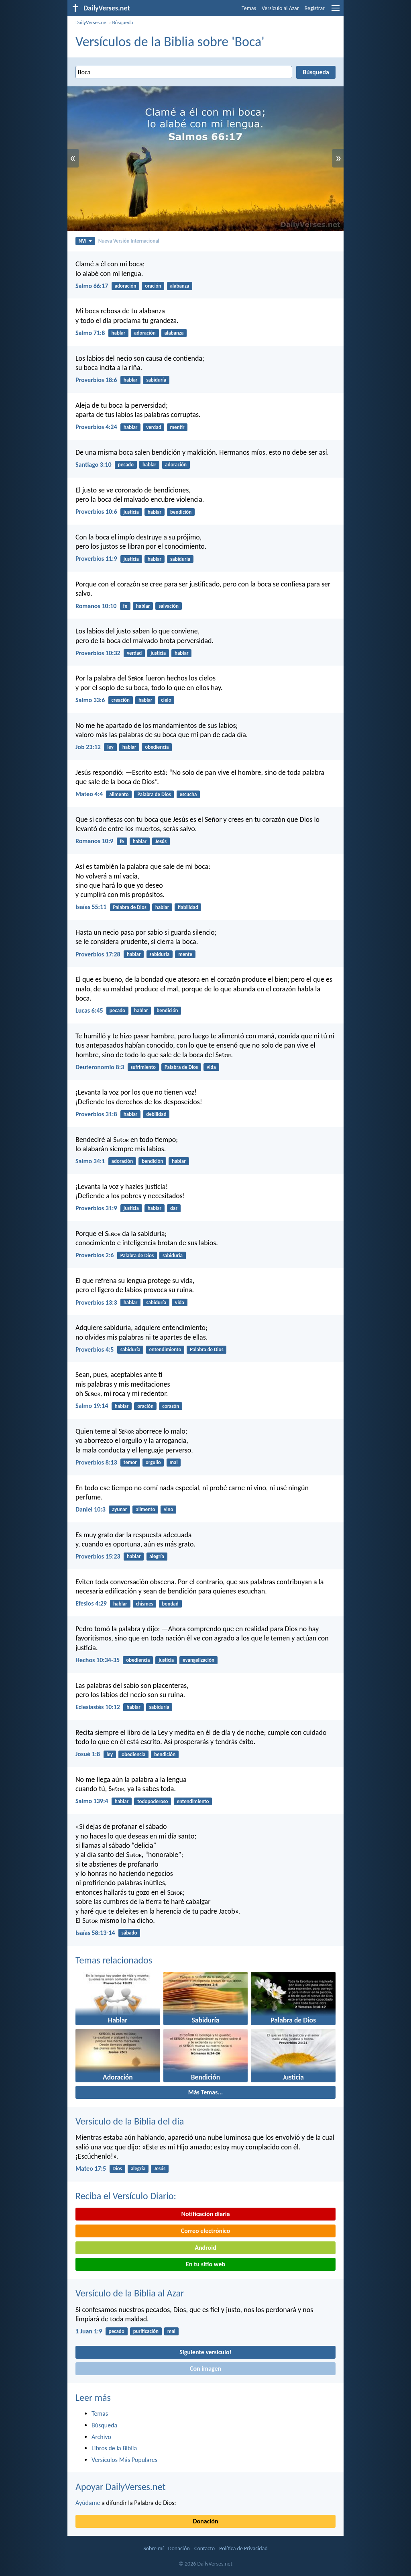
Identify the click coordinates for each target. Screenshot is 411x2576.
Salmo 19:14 (91, 1406)
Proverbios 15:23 (97, 1556)
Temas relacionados (113, 1960)
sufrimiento (143, 1067)
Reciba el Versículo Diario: (125, 2196)
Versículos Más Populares (124, 2460)
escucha (188, 794)
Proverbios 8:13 (96, 1462)
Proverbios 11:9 (96, 558)
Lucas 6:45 (89, 1010)
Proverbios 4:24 (96, 427)
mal (174, 1462)
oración (153, 286)
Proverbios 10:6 (96, 511)
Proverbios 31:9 (96, 1208)
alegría (156, 1556)
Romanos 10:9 (94, 841)
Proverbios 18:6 (96, 380)
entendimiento (165, 1349)
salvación (169, 606)
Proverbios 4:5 (94, 1349)
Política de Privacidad (243, 2548)
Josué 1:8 (87, 1754)
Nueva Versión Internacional (128, 241)
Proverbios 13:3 (96, 1302)
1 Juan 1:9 (88, 2331)
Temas (249, 8)
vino (168, 1509)
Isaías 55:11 (90, 907)
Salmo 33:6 (90, 700)
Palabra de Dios (154, 794)
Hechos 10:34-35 (97, 1660)
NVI (85, 241)
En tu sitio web (205, 2264)
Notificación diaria (205, 2214)
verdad (153, 427)
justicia (131, 512)
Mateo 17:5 (90, 2168)
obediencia (157, 747)
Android (205, 2247)
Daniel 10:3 (90, 1509)
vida (211, 1067)
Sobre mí (153, 2548)
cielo (166, 700)
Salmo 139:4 (91, 1801)
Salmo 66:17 (91, 286)
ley (110, 747)
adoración (125, 286)
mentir (177, 427)
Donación (205, 2521)
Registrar (315, 8)
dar (173, 1208)
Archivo (101, 2437)
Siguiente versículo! (205, 2352)
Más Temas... (205, 2092)
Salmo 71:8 (90, 333)
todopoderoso (152, 1801)
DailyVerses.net (91, 22)
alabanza (179, 286)
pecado (126, 465)
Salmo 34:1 (90, 1161)
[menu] (336, 11)
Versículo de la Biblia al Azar (129, 2293)
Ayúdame (87, 2503)
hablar (119, 333)
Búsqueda (122, 22)
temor (130, 1462)
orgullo (153, 1462)
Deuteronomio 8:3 (99, 1067)
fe (125, 606)
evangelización (198, 1660)
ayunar (119, 1509)
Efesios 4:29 (91, 1603)
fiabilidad (188, 907)
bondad (170, 1604)
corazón (170, 1406)
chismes (144, 1604)
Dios (117, 2168)
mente (185, 954)
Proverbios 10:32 (97, 653)
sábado (129, 1933)
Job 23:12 (88, 747)
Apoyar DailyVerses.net (120, 2486)
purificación (146, 2331)
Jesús (161, 841)
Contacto (204, 2548)
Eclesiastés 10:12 (97, 1707)
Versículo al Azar (280, 8)
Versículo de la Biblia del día (129, 2121)
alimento (118, 794)
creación (121, 700)
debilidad (156, 1114)
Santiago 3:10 (93, 464)
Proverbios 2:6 (94, 1255)
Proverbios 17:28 (97, 954)
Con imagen (205, 2368)
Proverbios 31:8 (96, 1114)
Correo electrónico (205, 2231)
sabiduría (156, 380)
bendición (180, 512)
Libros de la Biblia (114, 2448)
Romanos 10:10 (95, 606)
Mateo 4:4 (89, 794)
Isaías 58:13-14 (95, 1933)
